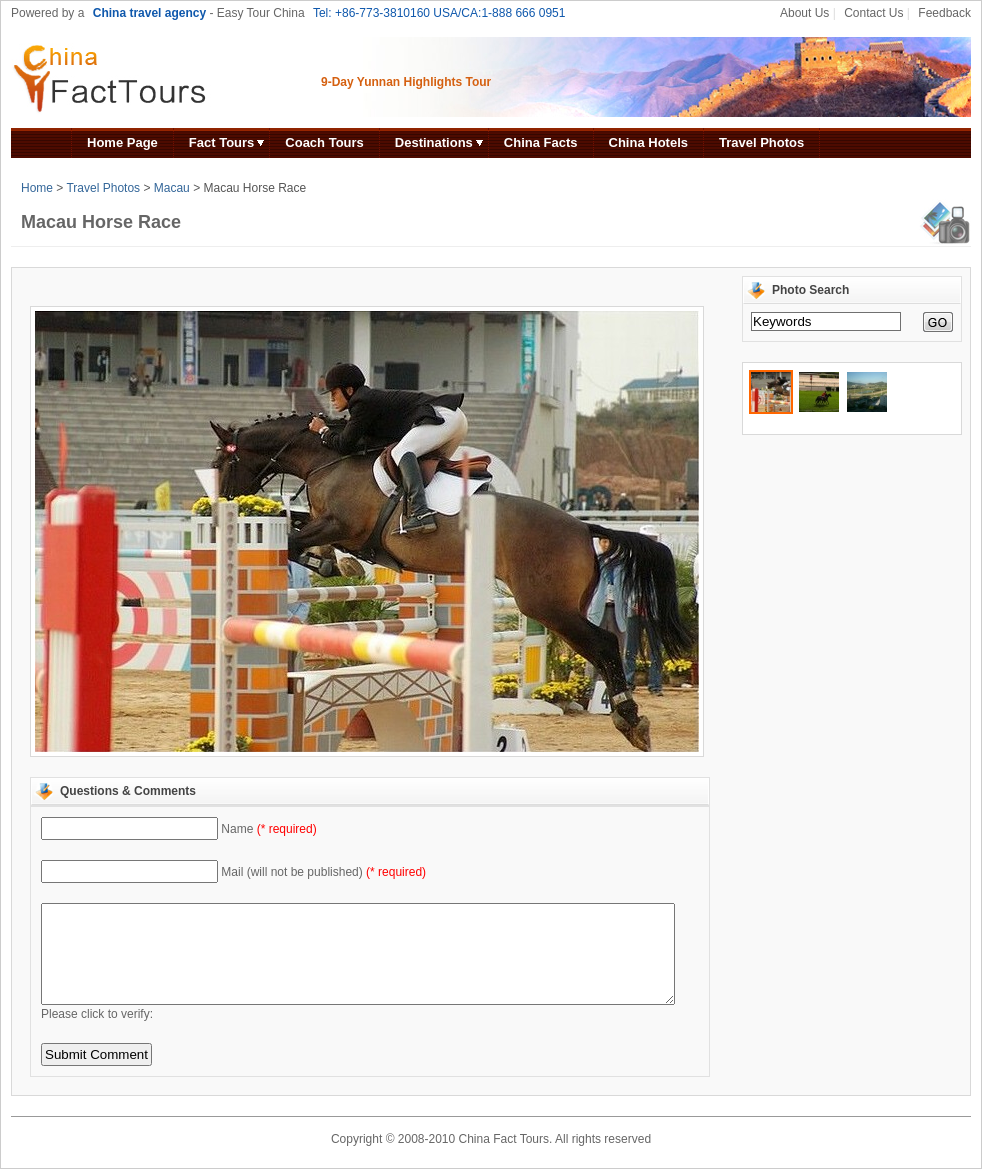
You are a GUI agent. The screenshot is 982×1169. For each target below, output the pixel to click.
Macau (172, 188)
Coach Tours (324, 142)
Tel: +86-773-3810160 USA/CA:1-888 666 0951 (439, 13)
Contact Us (873, 13)
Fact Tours (222, 142)
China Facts (541, 142)
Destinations (434, 142)
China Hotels (648, 142)
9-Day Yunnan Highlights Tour (406, 82)
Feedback (944, 13)
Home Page (122, 142)
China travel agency (149, 13)
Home (37, 188)
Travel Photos (761, 142)
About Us (804, 13)
